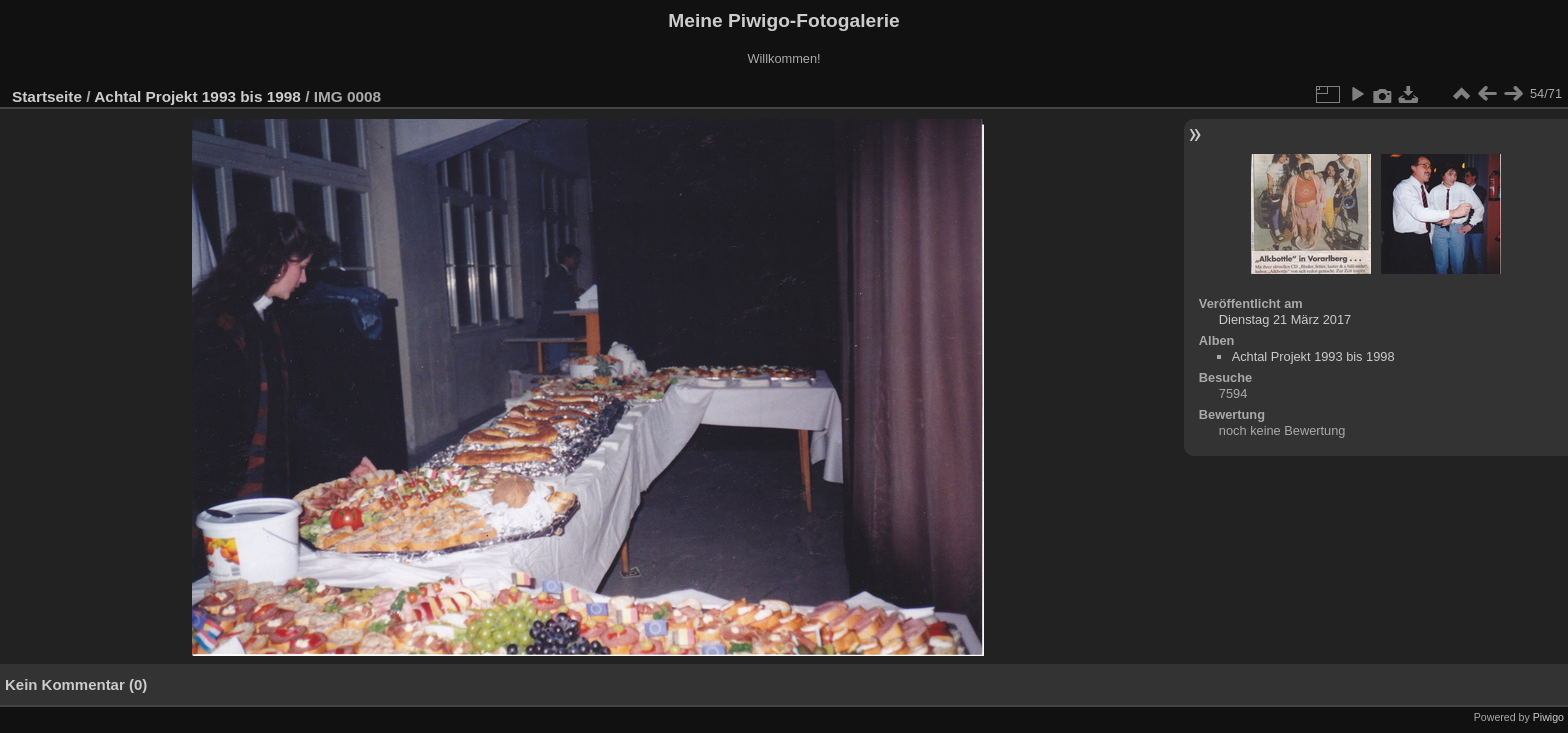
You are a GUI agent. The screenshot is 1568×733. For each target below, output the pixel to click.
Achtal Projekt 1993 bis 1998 (197, 96)
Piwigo (1548, 717)
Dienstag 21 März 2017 (1285, 319)
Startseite (47, 96)
